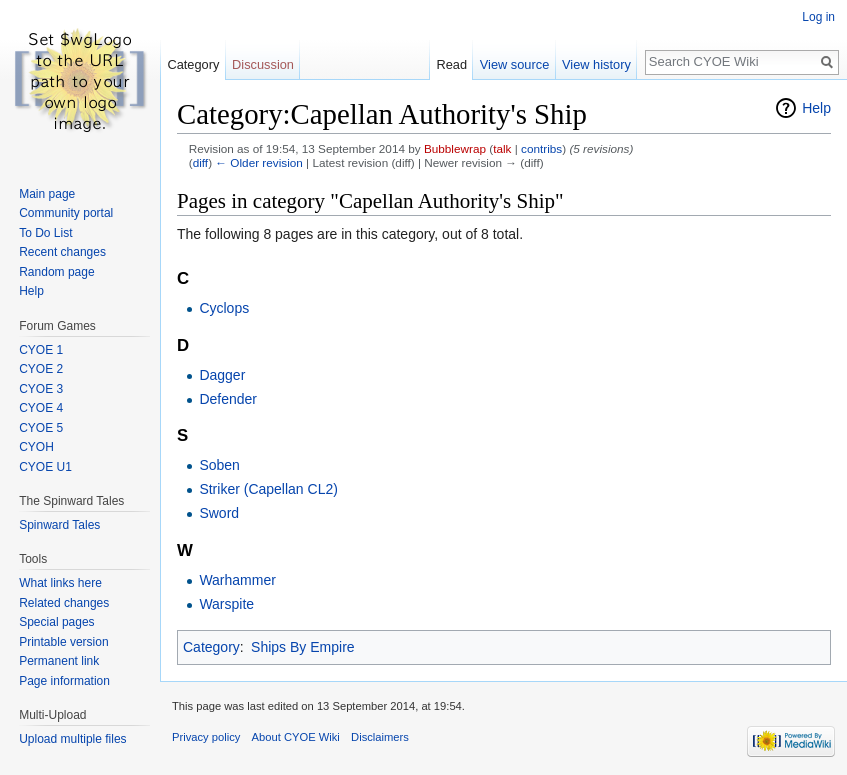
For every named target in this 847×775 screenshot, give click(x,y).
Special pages (56, 622)
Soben (219, 465)
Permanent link (59, 661)
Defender (228, 399)
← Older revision (259, 162)
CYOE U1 (45, 467)
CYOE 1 (41, 350)
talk (502, 148)
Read (451, 64)
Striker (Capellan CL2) (268, 489)
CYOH (36, 447)
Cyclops (224, 308)
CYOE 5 (41, 428)
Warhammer (237, 580)
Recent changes (62, 252)
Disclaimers (380, 737)
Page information (64, 681)
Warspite (226, 604)
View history (596, 64)
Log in (818, 17)
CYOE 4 (41, 408)
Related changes (64, 603)
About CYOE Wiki (296, 737)
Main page (47, 194)
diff (200, 162)
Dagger (222, 375)
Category (211, 647)
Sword (219, 513)
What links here (60, 583)
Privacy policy (206, 737)
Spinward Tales (59, 525)
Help (816, 108)
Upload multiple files (72, 739)
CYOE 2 (41, 369)
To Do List (45, 233)
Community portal (66, 213)
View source (514, 64)
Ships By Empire (302, 647)
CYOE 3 (41, 389)
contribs (541, 148)
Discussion (263, 64)
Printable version (63, 642)
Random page (56, 272)
